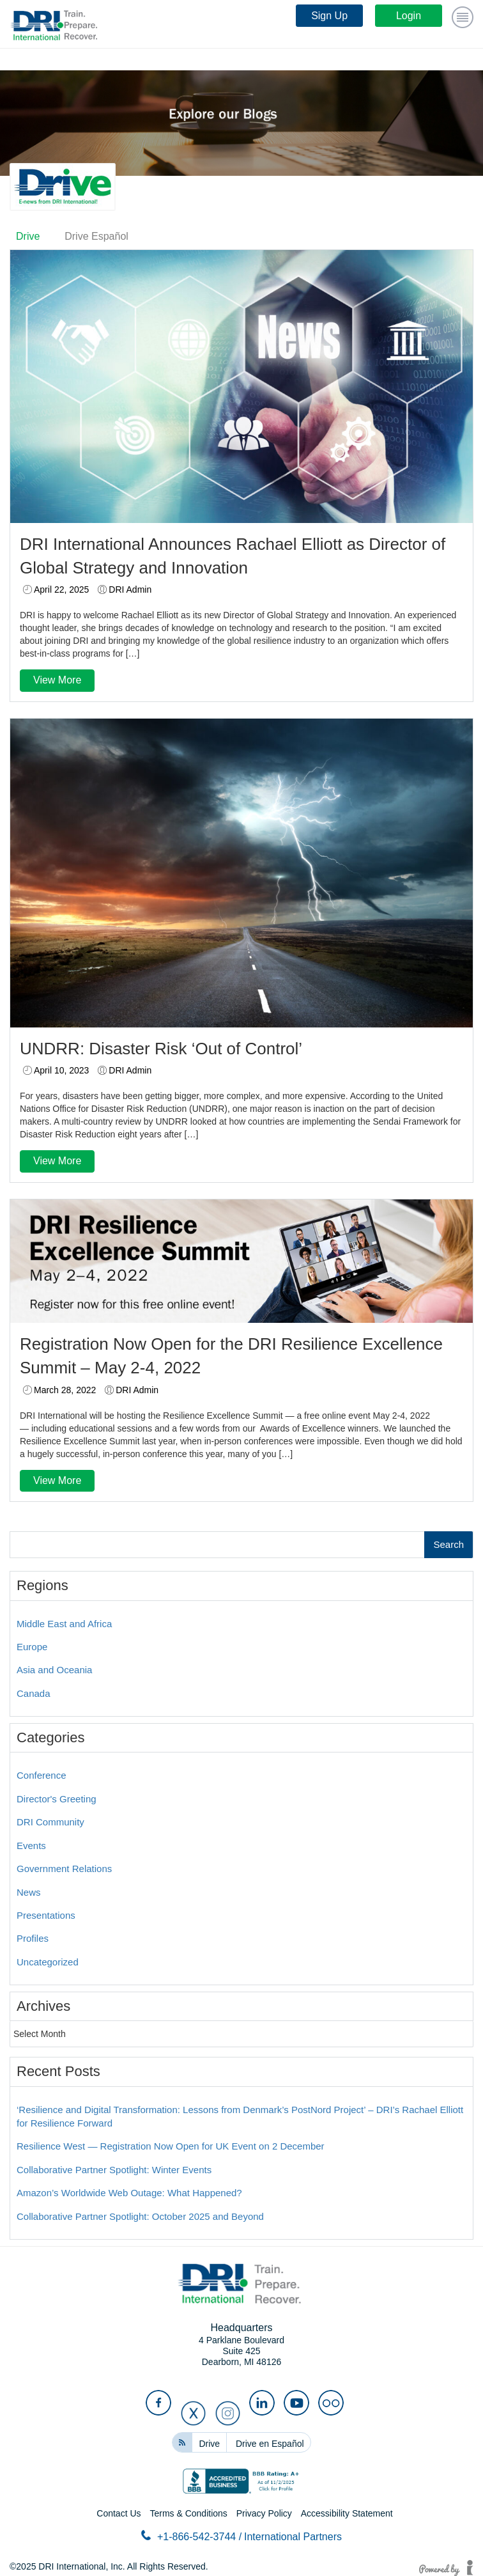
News (29, 1892)
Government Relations (64, 1868)
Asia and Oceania (54, 1669)
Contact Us (118, 2513)
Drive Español (96, 236)
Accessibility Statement (347, 2513)
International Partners (293, 2536)
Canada (33, 1693)
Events (31, 1845)
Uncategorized (48, 1961)
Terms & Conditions (188, 2513)
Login (408, 15)
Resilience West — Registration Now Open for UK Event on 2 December (171, 2146)
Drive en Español (270, 2444)
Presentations (46, 1915)
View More (57, 680)
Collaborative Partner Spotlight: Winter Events (114, 2169)
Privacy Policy (264, 2513)
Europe (32, 1646)
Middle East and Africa (64, 1623)
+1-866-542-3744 (191, 2536)
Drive (28, 236)
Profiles (33, 1938)
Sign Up (329, 15)
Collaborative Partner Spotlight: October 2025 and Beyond (140, 2216)
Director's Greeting (56, 1798)
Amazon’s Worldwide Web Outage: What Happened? (129, 2192)
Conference (41, 1775)
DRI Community (50, 1821)
